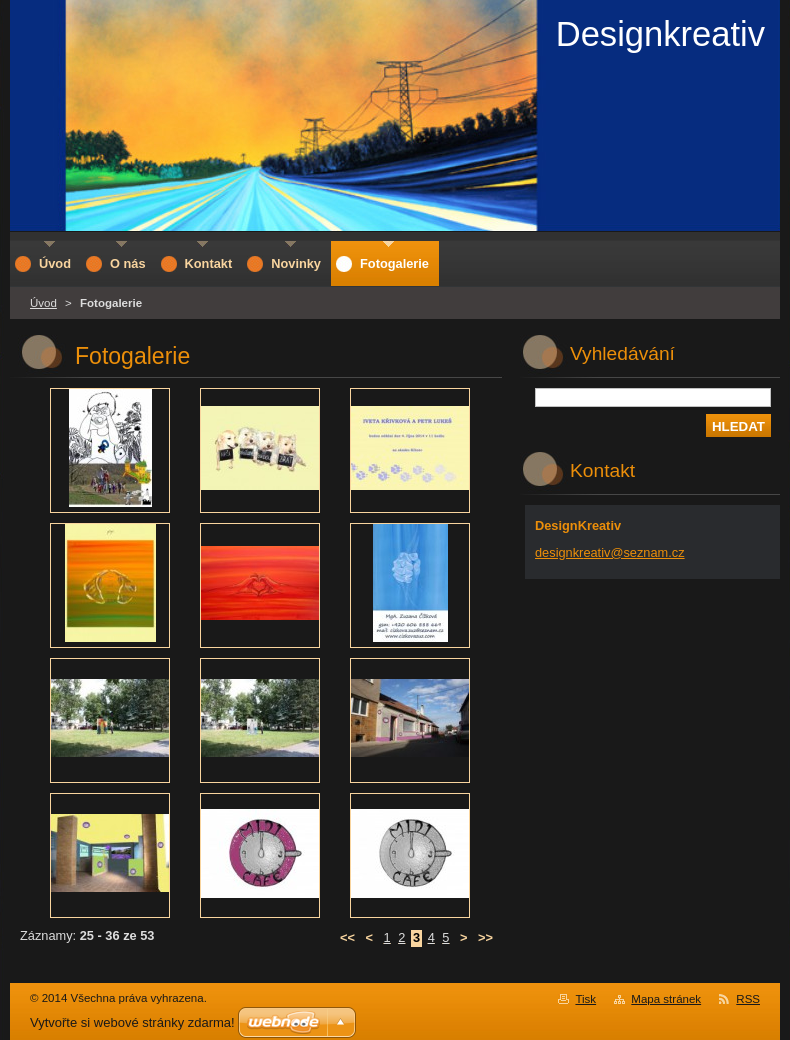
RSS (748, 999)
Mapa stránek (666, 999)
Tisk (585, 999)
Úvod (43, 303)
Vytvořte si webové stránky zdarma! (132, 1022)
